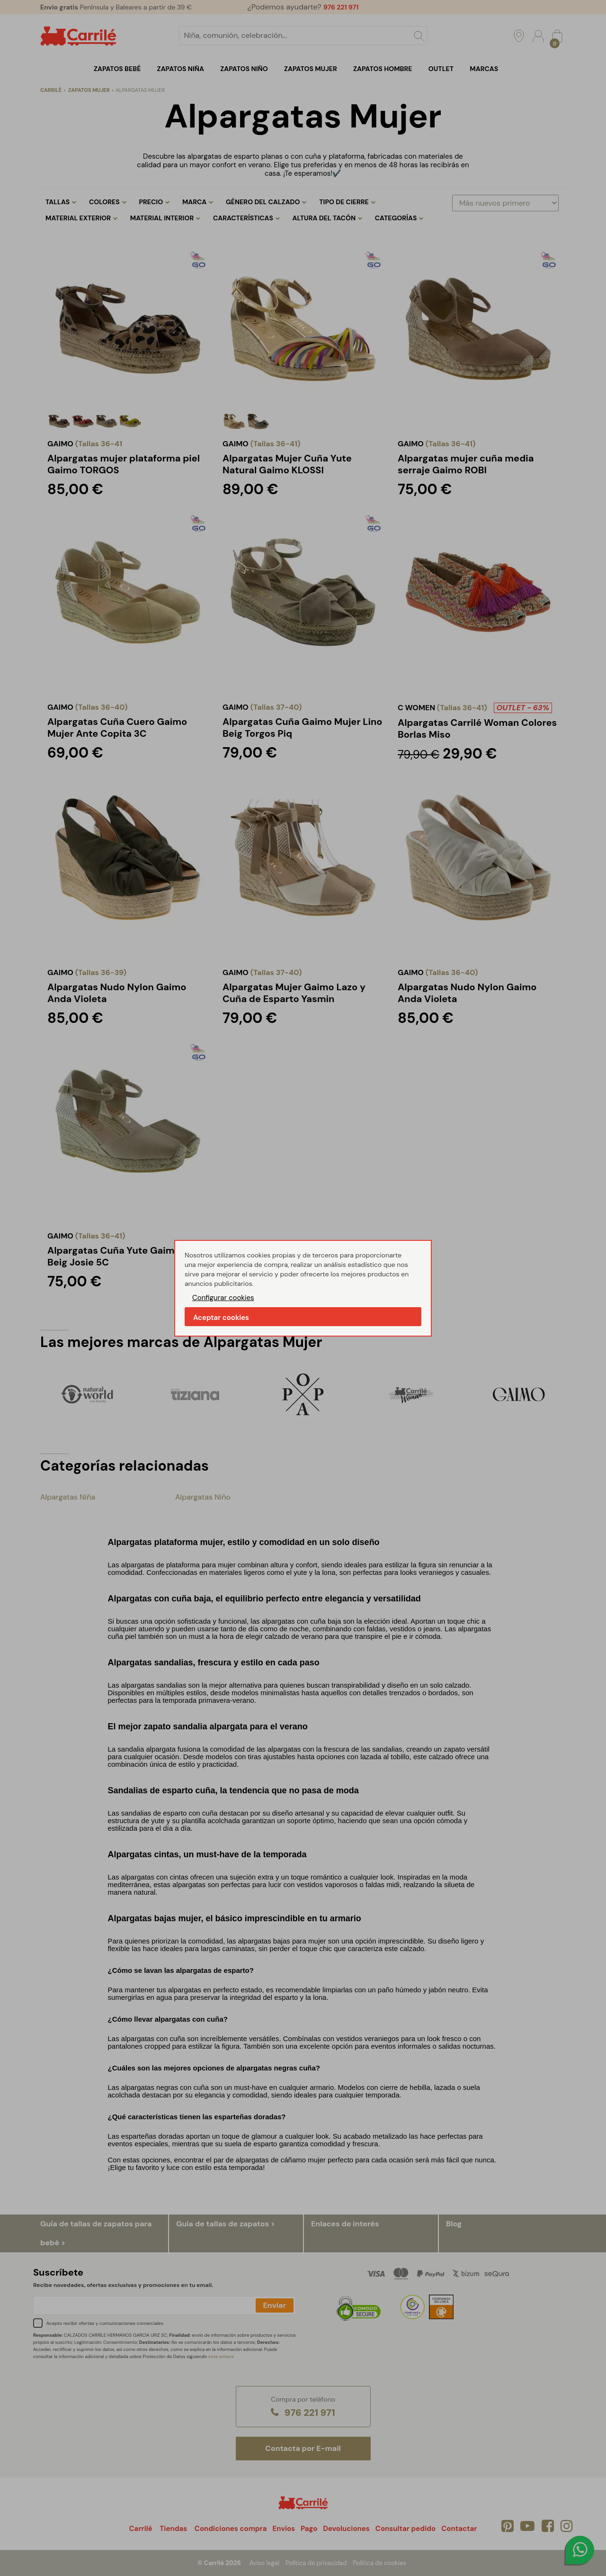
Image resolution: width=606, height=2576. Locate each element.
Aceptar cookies (221, 1317)
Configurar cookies (223, 1297)
